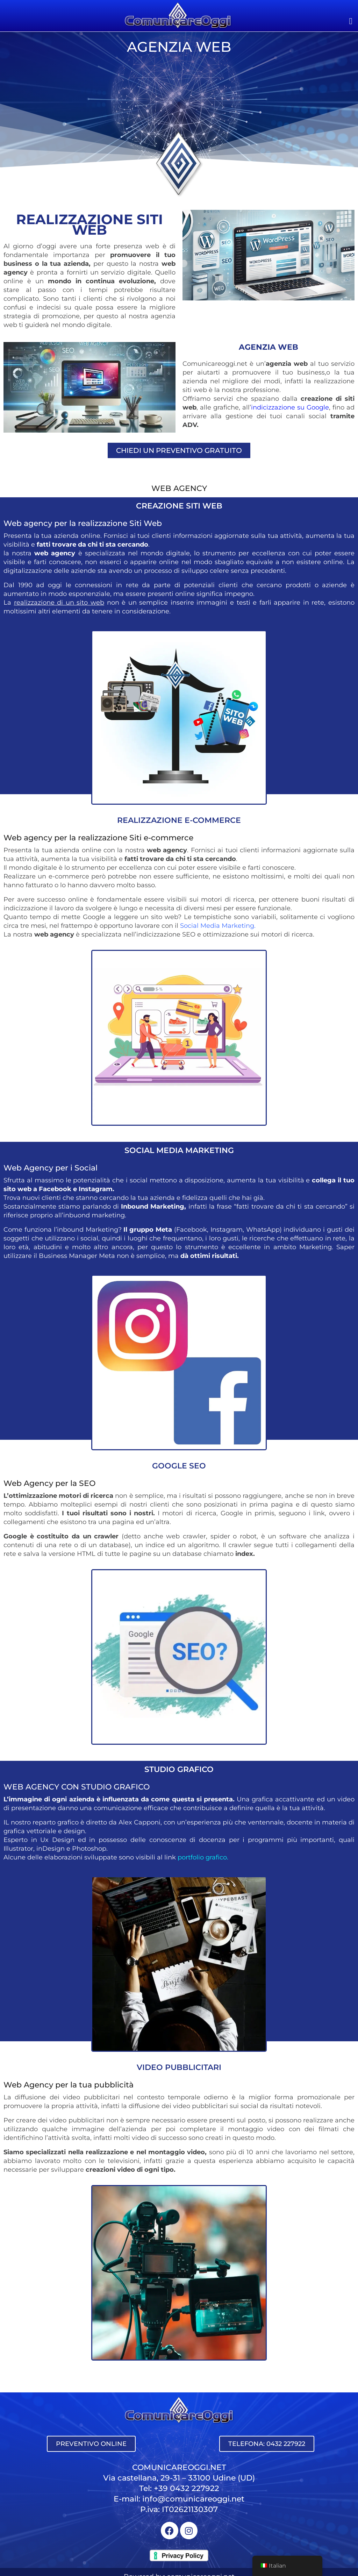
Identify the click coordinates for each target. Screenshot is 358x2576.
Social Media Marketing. (218, 926)
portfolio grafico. (203, 1857)
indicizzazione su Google (290, 407)
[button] (351, 21)
